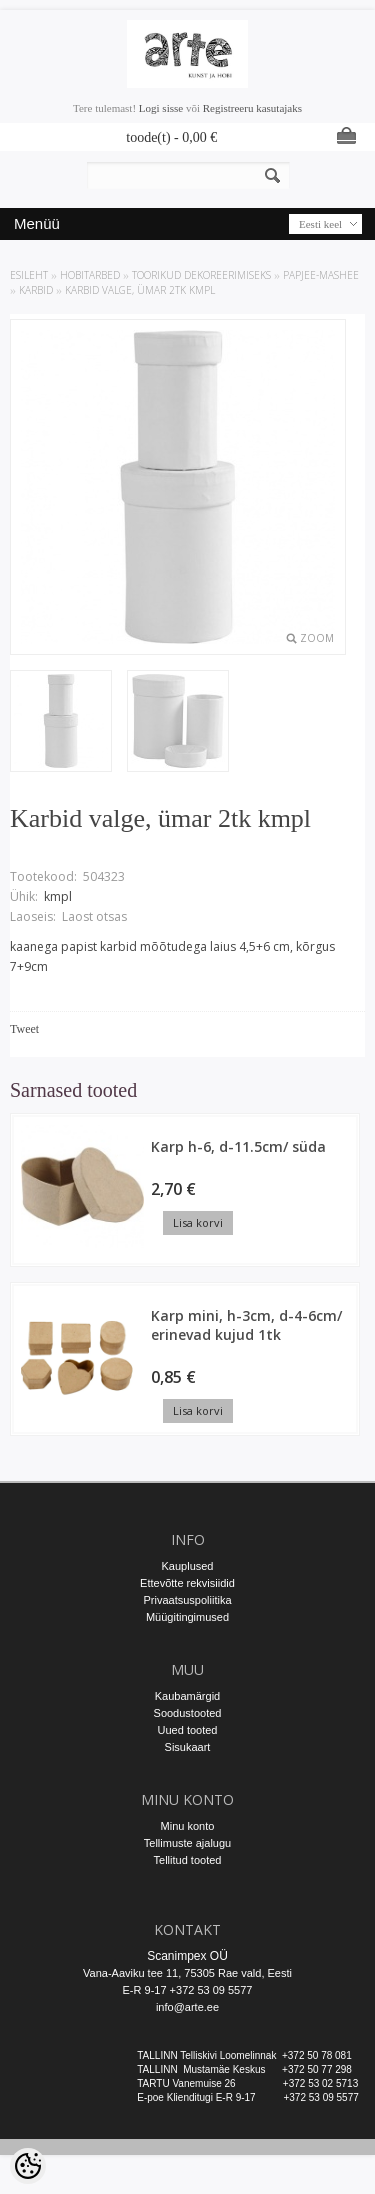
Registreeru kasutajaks (252, 108)
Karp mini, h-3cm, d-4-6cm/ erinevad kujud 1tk (246, 1325)
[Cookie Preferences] (28, 2166)
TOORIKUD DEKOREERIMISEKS (201, 275)
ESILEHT (29, 275)
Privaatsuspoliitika (187, 1600)
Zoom (317, 638)
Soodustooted (188, 1713)
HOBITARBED (90, 275)
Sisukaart (188, 1747)
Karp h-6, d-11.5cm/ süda (238, 1146)
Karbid (36, 290)
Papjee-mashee (321, 275)
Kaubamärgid (187, 1696)
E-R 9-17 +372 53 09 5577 (188, 1990)
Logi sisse (161, 108)
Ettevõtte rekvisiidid (187, 1583)
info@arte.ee (187, 2007)
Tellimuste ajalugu (187, 1843)
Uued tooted (188, 1730)
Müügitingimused (187, 1617)
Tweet (24, 1029)
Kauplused (188, 1566)
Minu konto (188, 1826)
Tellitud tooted (188, 1860)
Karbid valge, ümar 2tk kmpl (140, 290)
